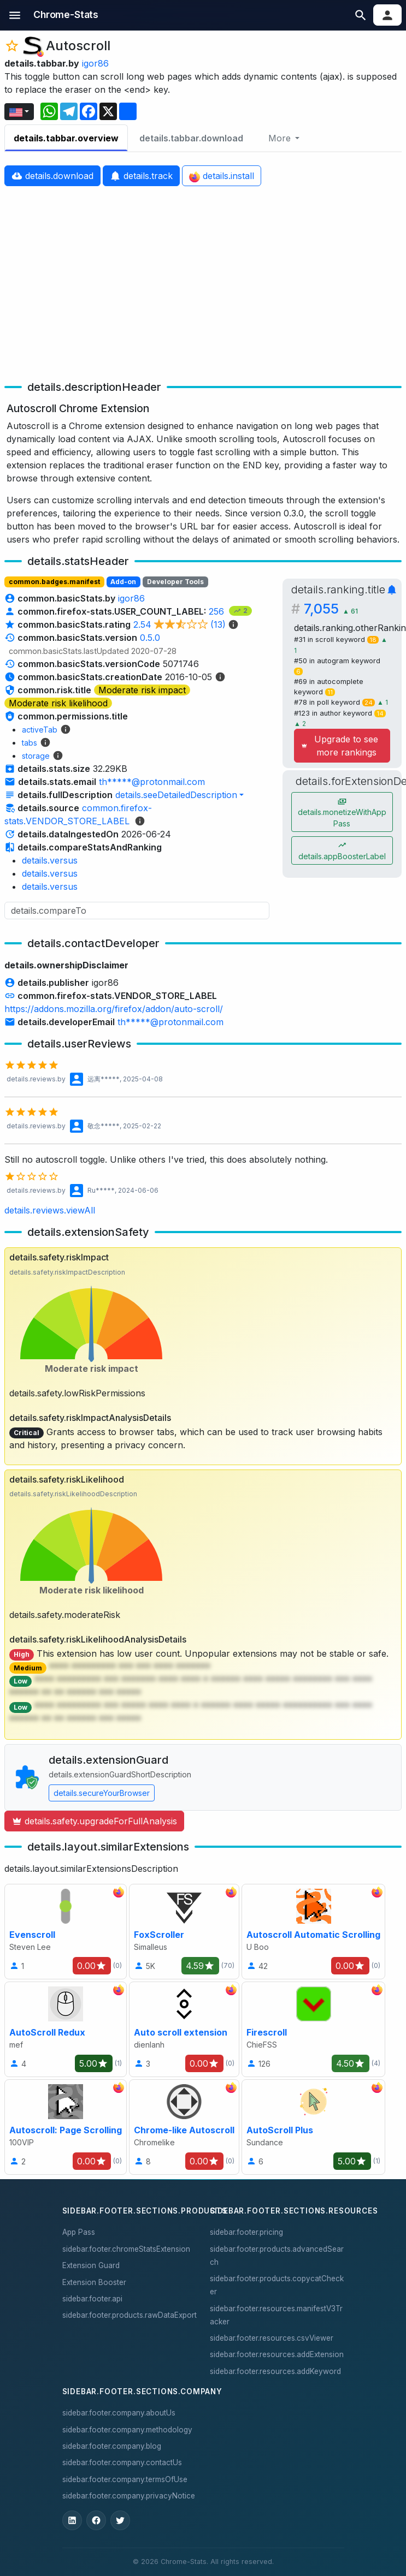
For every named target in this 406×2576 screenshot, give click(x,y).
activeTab (39, 729)
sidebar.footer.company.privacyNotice (128, 2495)
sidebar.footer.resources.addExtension (277, 2354)
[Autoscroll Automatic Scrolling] (313, 1931)
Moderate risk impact (142, 690)
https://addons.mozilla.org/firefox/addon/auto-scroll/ (113, 1008)
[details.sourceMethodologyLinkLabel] (139, 821)
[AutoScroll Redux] (65, 2029)
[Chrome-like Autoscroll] (184, 2127)
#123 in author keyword (340, 713)
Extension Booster (94, 2282)
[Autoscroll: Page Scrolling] (65, 2127)
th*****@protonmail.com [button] (152, 781)
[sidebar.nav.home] (66, 15)
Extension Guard (91, 2265)
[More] (284, 138)
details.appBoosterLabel (342, 851)
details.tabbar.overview (66, 138)
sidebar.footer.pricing (246, 2232)
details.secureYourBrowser (102, 1793)
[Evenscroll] (65, 1931)
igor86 (95, 63)
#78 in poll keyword (335, 702)
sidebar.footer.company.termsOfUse (124, 2479)
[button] (15, 15)
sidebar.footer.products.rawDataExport (129, 2315)
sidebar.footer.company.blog (111, 2446)
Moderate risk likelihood (58, 703)
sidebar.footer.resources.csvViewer (271, 2338)
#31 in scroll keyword (337, 639)
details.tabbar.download (191, 138)
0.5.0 (150, 637)
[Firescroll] (313, 2029)
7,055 (331, 608)
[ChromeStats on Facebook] (96, 2520)
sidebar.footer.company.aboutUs (118, 2412)
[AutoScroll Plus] (313, 2127)
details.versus (50, 860)
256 (218, 611)
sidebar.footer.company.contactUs (122, 2462)
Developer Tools (175, 582)
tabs (29, 742)
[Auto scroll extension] (184, 2029)
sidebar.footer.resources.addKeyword (275, 2371)
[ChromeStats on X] (120, 2520)
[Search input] (136, 910)
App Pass (78, 2232)
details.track (141, 175)
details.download (52, 175)
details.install (221, 176)
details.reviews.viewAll (49, 1210)
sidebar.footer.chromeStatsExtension (126, 2249)
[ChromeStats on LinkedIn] (72, 2520)
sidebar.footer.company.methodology (127, 2429)
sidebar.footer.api (92, 2298)
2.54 (186, 624)
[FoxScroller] (184, 1931)
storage (36, 755)
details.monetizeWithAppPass (342, 812)
